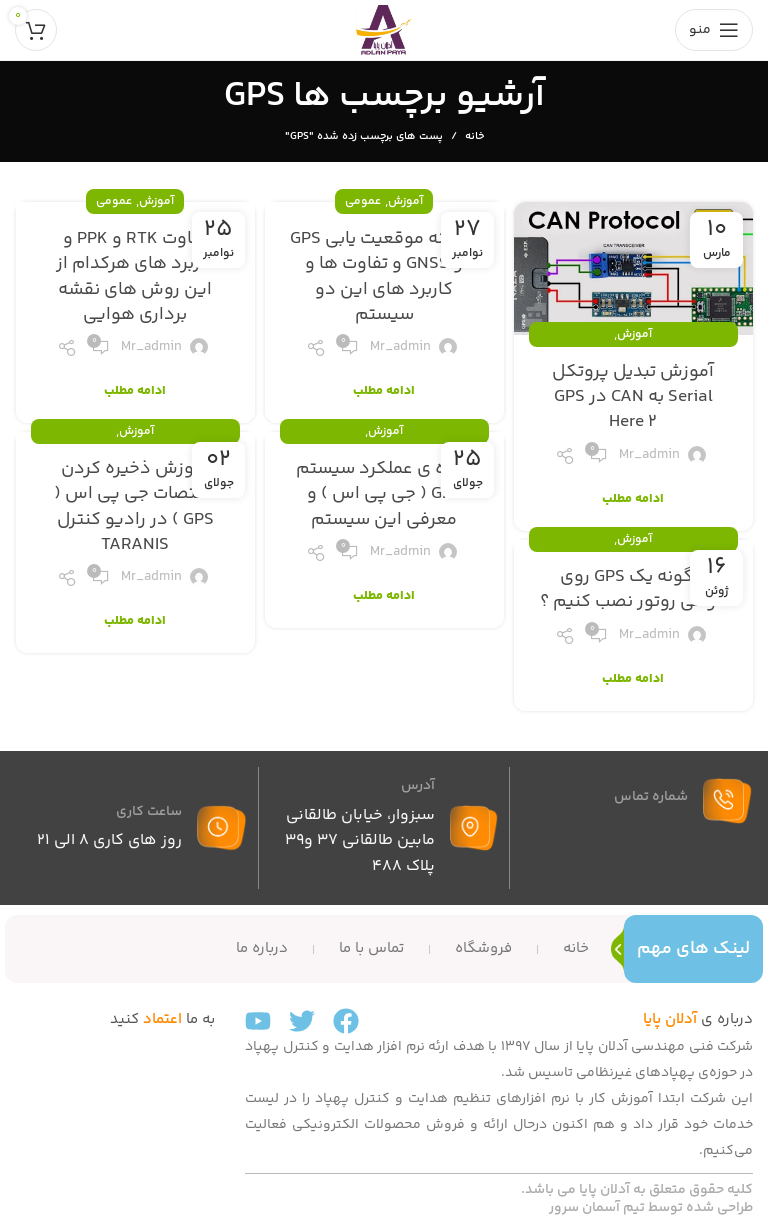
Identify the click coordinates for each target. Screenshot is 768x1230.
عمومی (363, 201)
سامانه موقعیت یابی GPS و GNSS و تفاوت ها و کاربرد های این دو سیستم (384, 277)
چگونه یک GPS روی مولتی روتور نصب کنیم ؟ (633, 589)
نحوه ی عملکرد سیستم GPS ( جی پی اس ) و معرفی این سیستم (384, 494)
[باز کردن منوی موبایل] (714, 30)
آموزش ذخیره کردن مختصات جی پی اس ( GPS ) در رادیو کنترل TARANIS (135, 507)
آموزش (634, 334)
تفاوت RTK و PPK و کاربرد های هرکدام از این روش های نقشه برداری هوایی (135, 277)
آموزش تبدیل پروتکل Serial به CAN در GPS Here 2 (633, 397)
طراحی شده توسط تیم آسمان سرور (651, 1208)
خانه (474, 137)
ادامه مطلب (633, 499)
